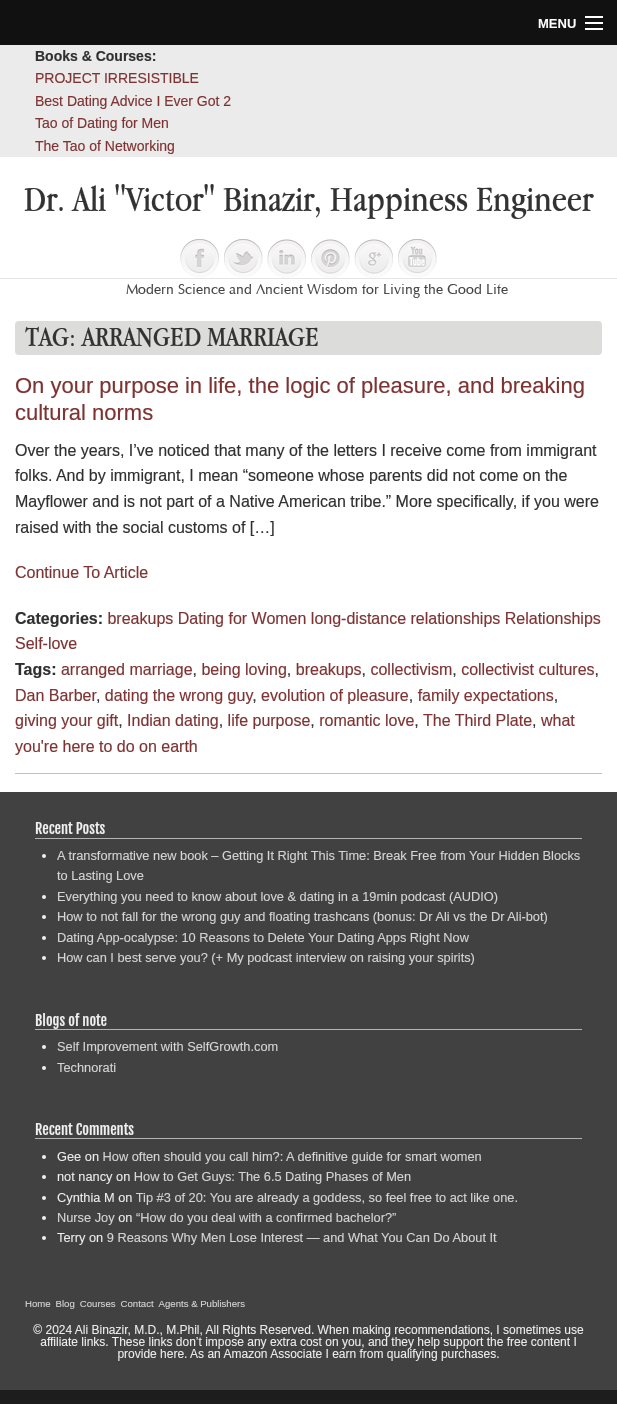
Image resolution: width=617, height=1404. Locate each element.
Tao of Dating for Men (102, 123)
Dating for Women (242, 618)
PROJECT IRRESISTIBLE (117, 78)
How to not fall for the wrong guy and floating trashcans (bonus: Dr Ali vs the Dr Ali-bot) (302, 916)
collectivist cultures (527, 669)
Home (38, 1303)
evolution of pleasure (335, 695)
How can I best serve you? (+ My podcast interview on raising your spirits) (266, 957)
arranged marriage (127, 669)
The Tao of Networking (105, 146)
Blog (65, 1303)
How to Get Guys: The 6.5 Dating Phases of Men (272, 1176)
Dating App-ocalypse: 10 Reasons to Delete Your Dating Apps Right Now (263, 937)
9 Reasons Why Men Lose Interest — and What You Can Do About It (302, 1237)
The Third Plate (477, 720)
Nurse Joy (86, 1217)
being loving (243, 669)
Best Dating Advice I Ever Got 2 (133, 101)
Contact (137, 1303)
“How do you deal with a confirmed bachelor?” (266, 1217)
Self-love (46, 643)
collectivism (411, 669)
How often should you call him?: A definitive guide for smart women (292, 1156)
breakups (140, 618)
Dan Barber (55, 695)
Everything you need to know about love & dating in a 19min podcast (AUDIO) (277, 896)
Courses (98, 1303)
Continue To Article (81, 572)
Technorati (86, 1067)
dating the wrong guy (178, 695)
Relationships (553, 618)
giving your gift (66, 720)
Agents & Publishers (202, 1303)
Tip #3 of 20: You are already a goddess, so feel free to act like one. (327, 1197)
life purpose (269, 720)
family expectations (486, 695)
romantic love (366, 720)
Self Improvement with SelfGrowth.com (167, 1046)
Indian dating (173, 720)
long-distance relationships (405, 618)
